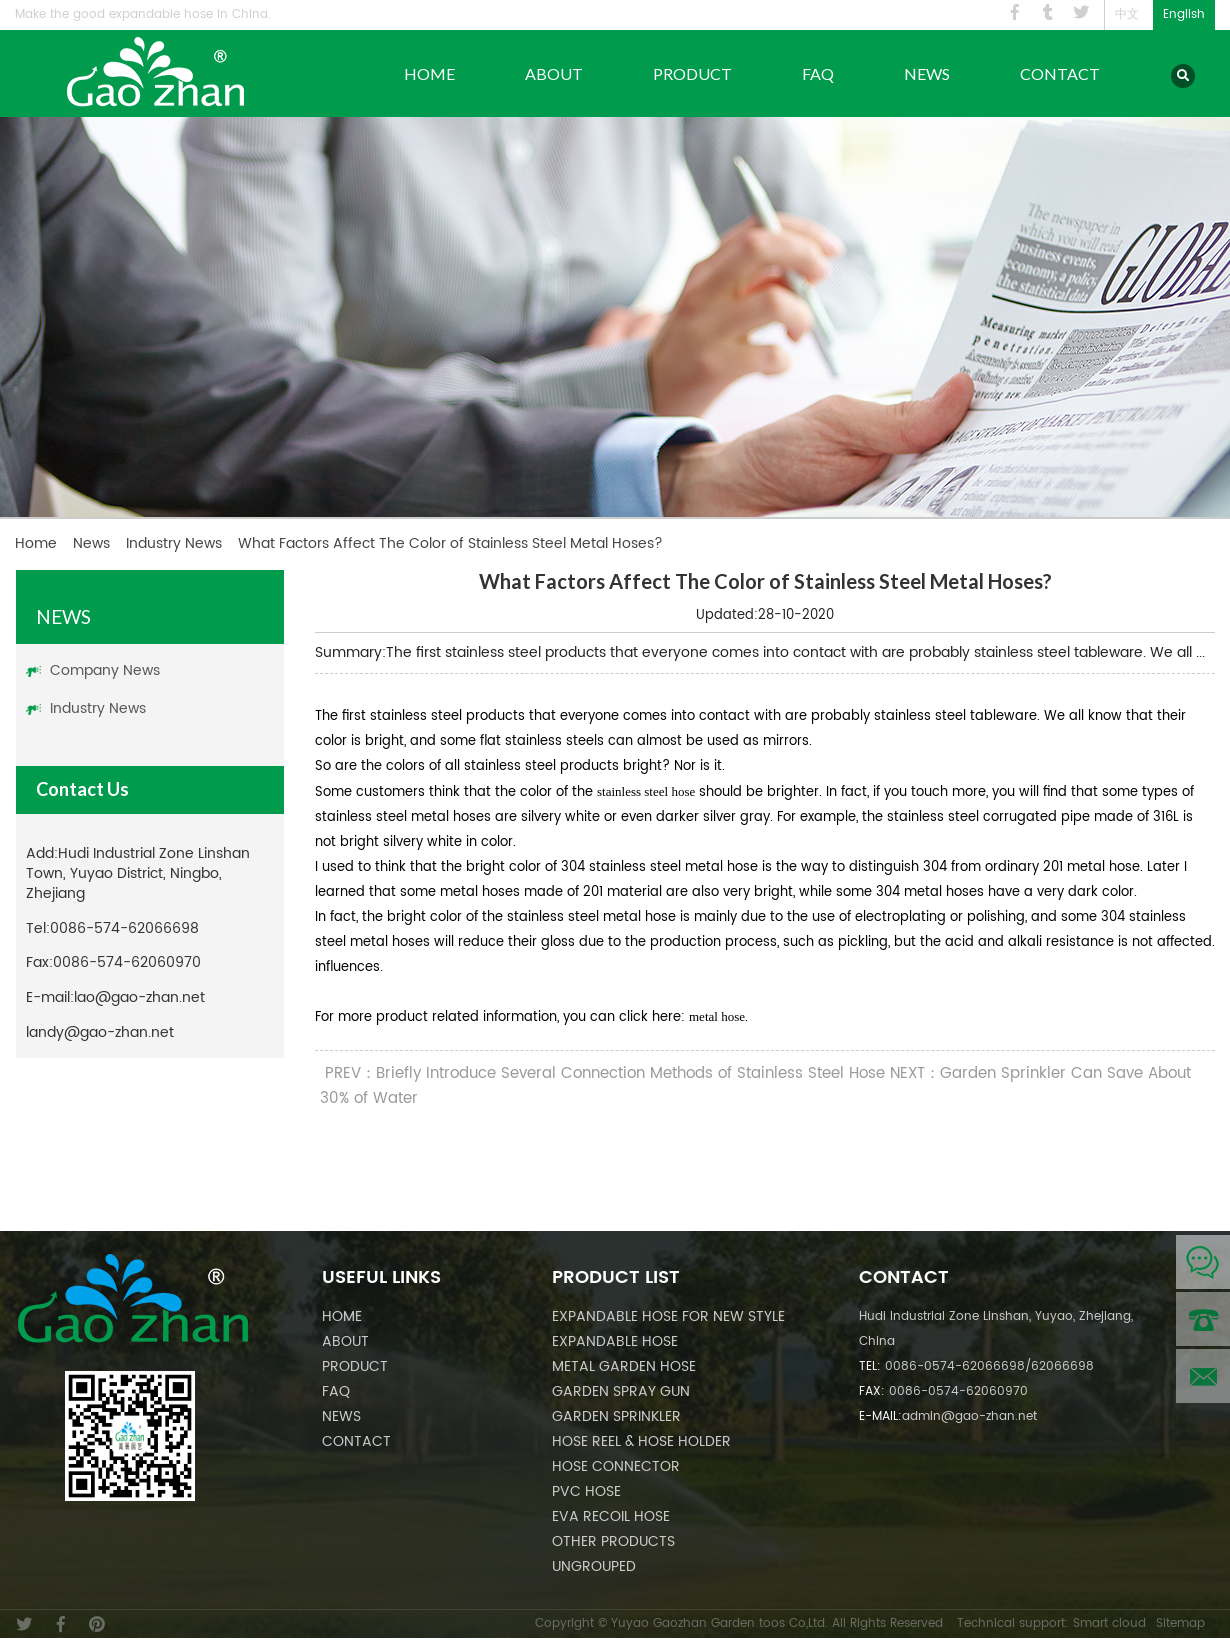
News (927, 73)
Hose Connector (616, 1466)
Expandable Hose (615, 1341)
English (1184, 14)
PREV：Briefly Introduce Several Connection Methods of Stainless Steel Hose (605, 1073)
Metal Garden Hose (624, 1366)
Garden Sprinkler (616, 1416)
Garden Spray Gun (621, 1391)
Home (429, 73)
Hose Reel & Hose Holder (641, 1441)
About (554, 73)
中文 (1127, 14)
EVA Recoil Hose (611, 1516)
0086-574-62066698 (124, 928)
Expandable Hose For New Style (668, 1316)
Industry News (174, 543)
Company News (105, 670)
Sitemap (1180, 1623)
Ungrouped (594, 1566)
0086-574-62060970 (127, 962)
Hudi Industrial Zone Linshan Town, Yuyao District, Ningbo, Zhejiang (138, 873)
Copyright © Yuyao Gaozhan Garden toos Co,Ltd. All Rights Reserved (739, 1623)
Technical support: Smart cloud (1051, 1623)
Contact (1060, 73)
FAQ (818, 73)
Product (692, 73)
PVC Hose (586, 1491)
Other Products (613, 1541)
